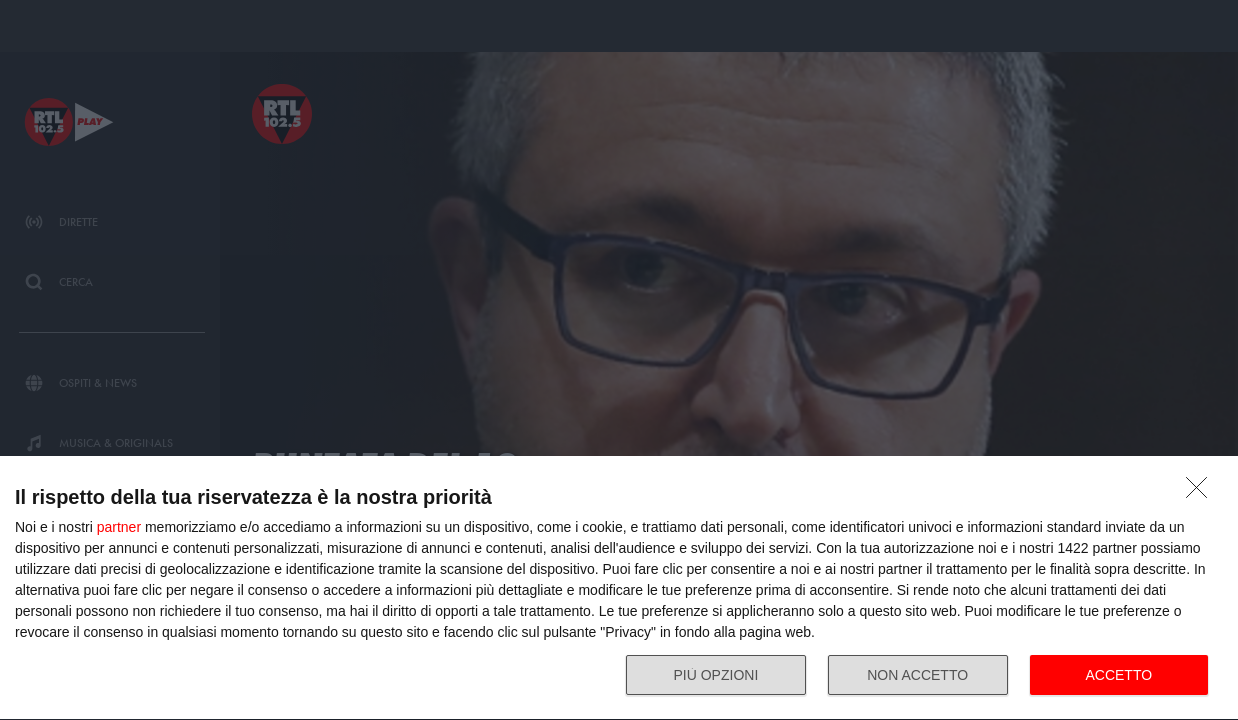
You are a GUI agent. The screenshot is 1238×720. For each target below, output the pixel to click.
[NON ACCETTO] (1202, 493)
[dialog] (619, 588)
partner (119, 527)
